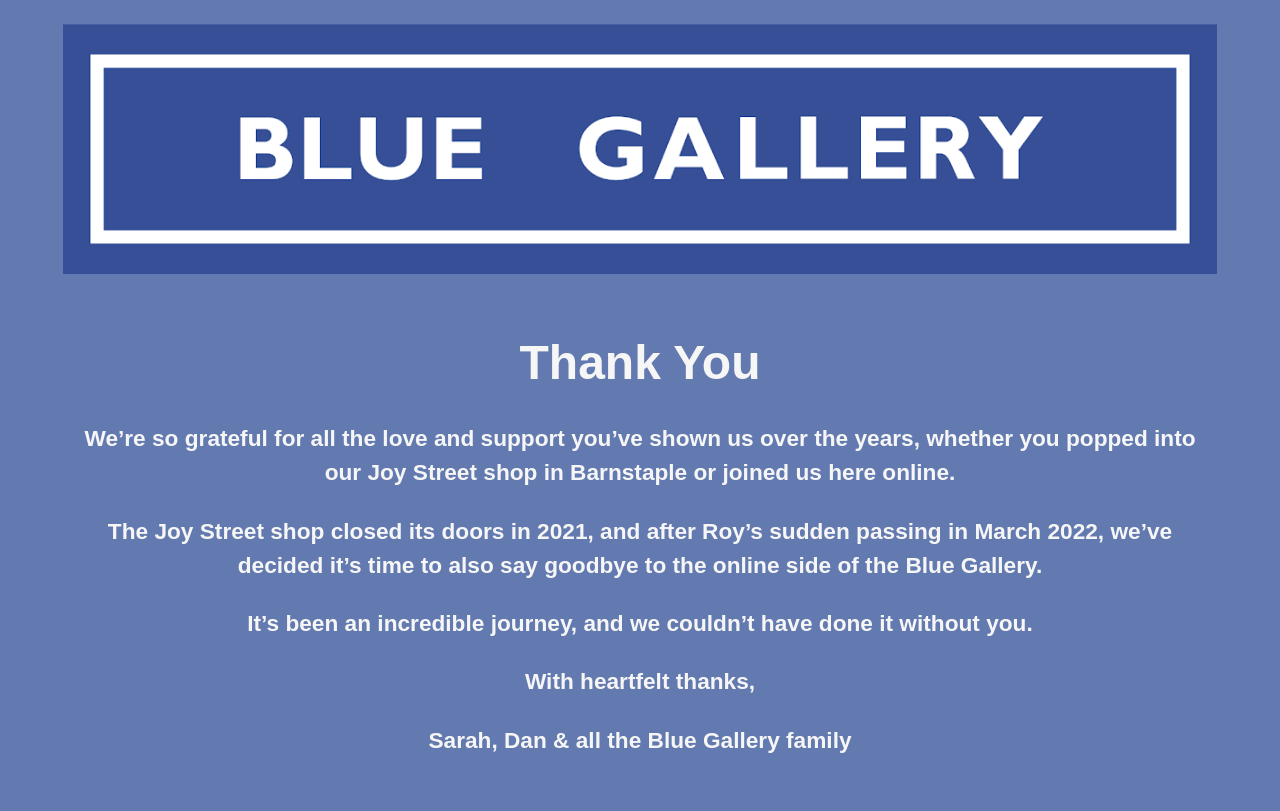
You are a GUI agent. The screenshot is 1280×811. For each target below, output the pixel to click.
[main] (640, 555)
